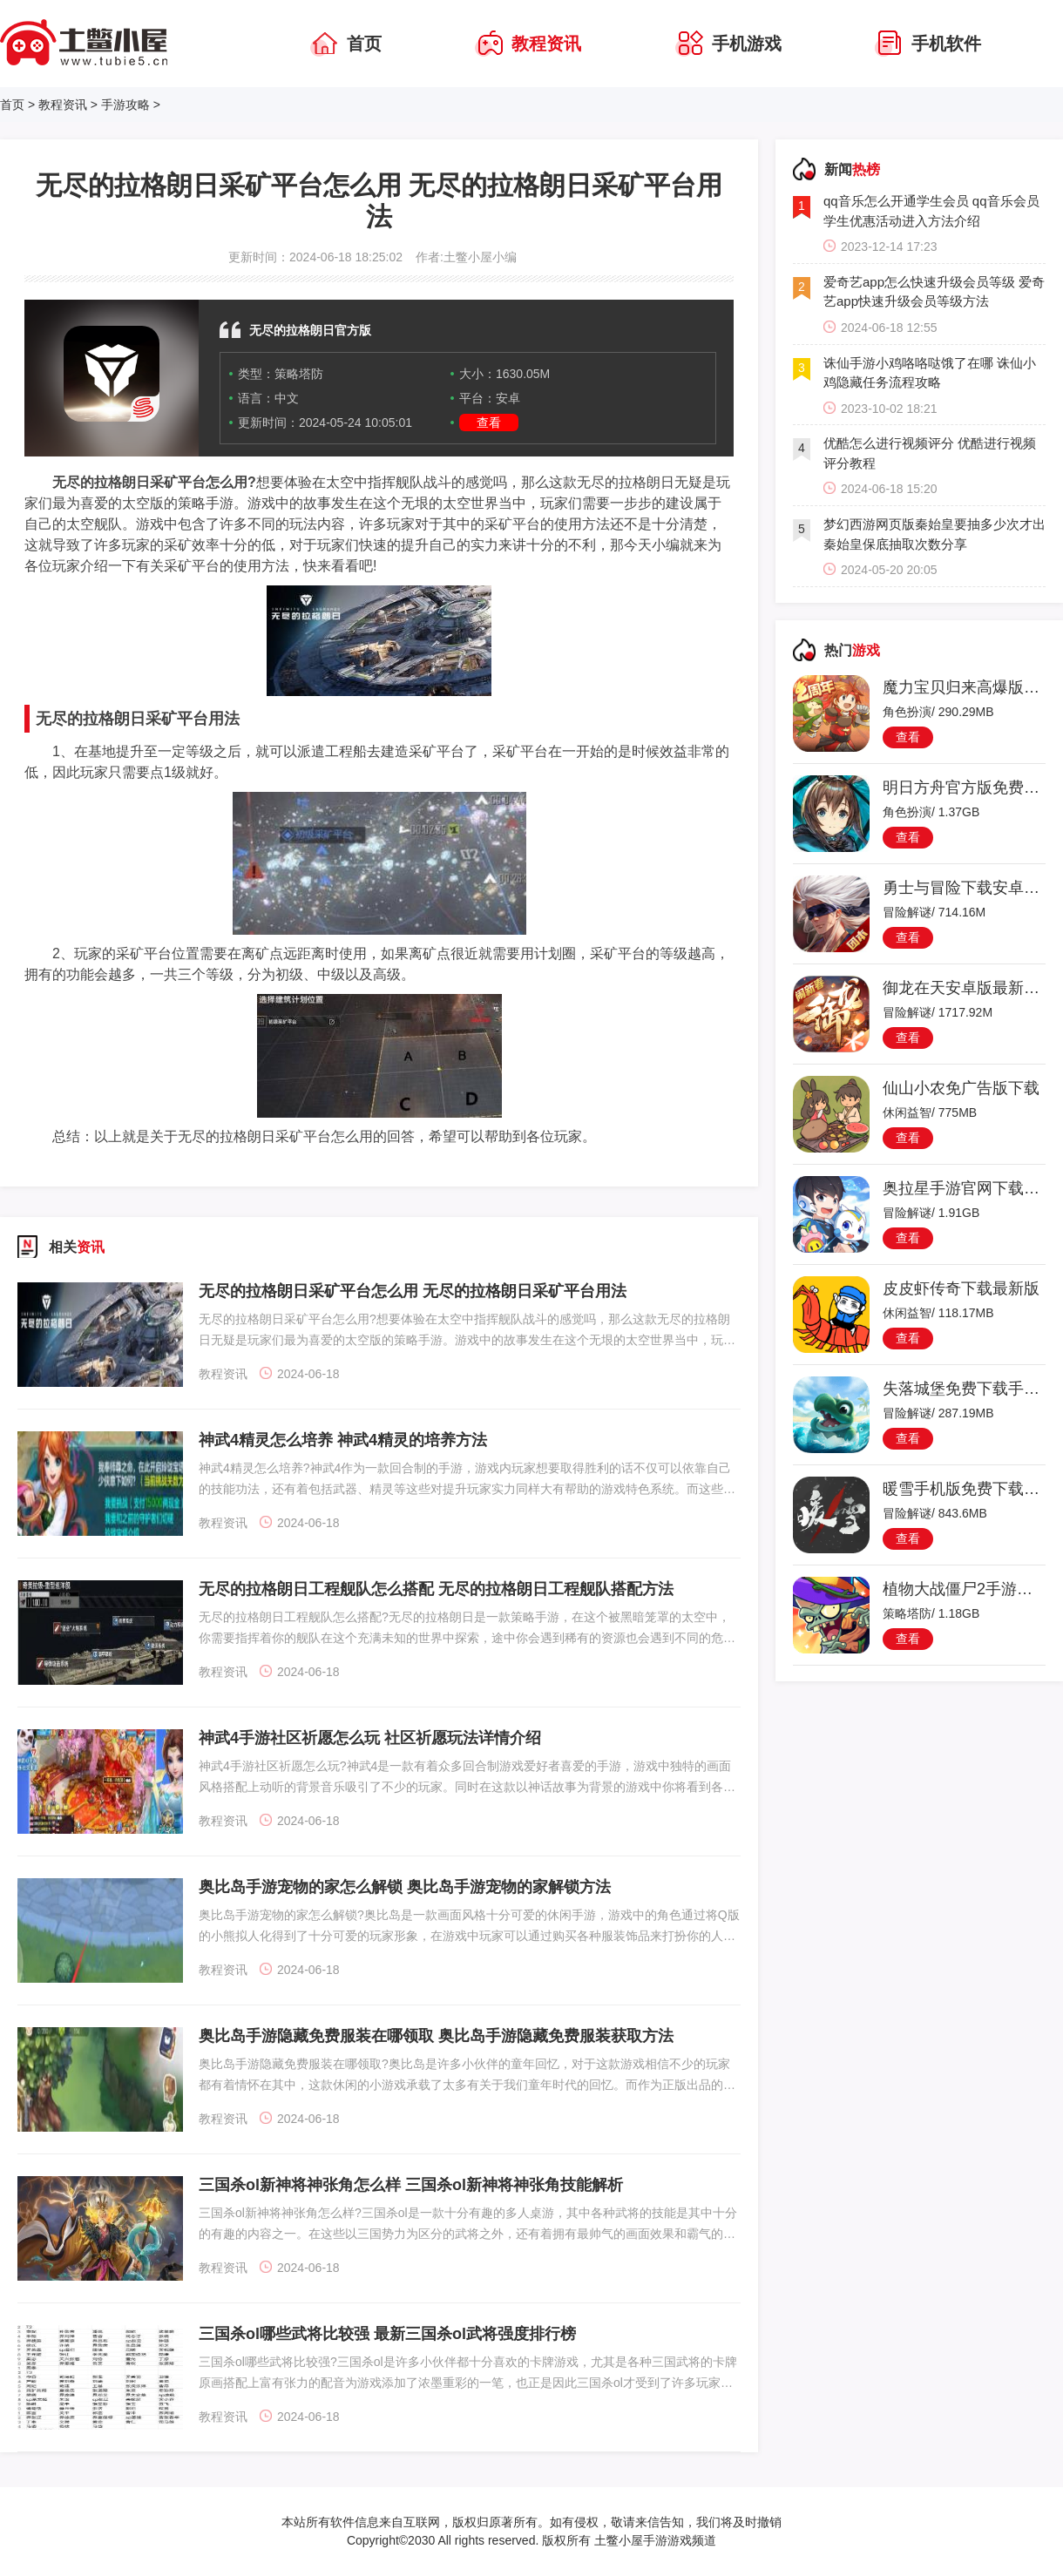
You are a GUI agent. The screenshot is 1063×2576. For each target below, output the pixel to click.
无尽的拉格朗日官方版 (310, 330)
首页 (12, 105)
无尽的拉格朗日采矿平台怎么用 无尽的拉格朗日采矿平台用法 (412, 1291)
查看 (489, 422)
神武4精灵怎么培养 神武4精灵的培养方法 (343, 1440)
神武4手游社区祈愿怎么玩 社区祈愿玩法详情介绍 (370, 1738)
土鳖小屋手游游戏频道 (653, 2540)
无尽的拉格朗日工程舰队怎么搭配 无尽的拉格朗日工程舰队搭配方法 (436, 1589)
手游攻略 (125, 105)
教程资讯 (62, 105)
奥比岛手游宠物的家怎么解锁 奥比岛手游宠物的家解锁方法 (405, 1887)
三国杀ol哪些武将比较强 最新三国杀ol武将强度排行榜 (387, 2334)
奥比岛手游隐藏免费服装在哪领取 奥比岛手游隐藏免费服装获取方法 (436, 2036)
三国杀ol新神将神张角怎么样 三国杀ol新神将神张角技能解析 (411, 2185)
